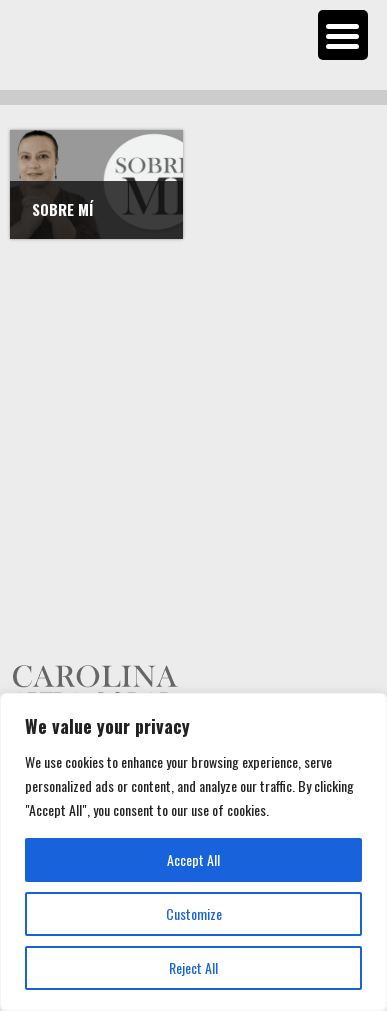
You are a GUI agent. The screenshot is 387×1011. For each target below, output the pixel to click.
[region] (193, 852)
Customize (194, 913)
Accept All (193, 859)
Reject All (193, 967)
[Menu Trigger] (343, 35)
